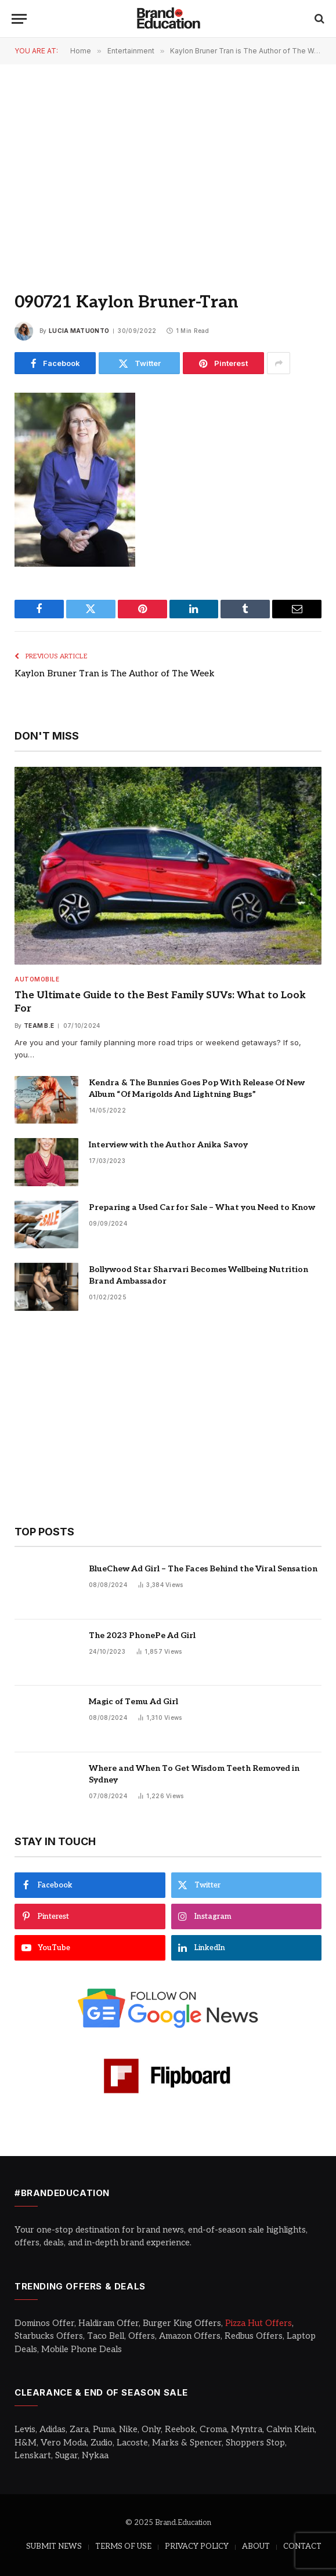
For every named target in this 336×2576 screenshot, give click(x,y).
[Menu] (19, 19)
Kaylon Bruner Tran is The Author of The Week (114, 673)
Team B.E (39, 1025)
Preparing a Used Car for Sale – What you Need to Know (202, 1207)
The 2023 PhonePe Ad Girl (142, 1635)
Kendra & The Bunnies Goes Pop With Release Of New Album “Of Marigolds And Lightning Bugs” (197, 1088)
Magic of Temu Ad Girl (133, 1702)
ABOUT (256, 2546)
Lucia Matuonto (79, 330)
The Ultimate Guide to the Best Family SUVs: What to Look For (160, 1002)
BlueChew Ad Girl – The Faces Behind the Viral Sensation (203, 1569)
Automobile (37, 979)
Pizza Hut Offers (258, 2323)
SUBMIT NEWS (54, 2546)
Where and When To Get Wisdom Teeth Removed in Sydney (194, 1774)
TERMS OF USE (123, 2546)
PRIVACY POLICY (197, 2546)
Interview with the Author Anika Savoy (168, 1145)
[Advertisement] (168, 167)
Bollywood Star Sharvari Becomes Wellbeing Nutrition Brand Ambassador (198, 1275)
